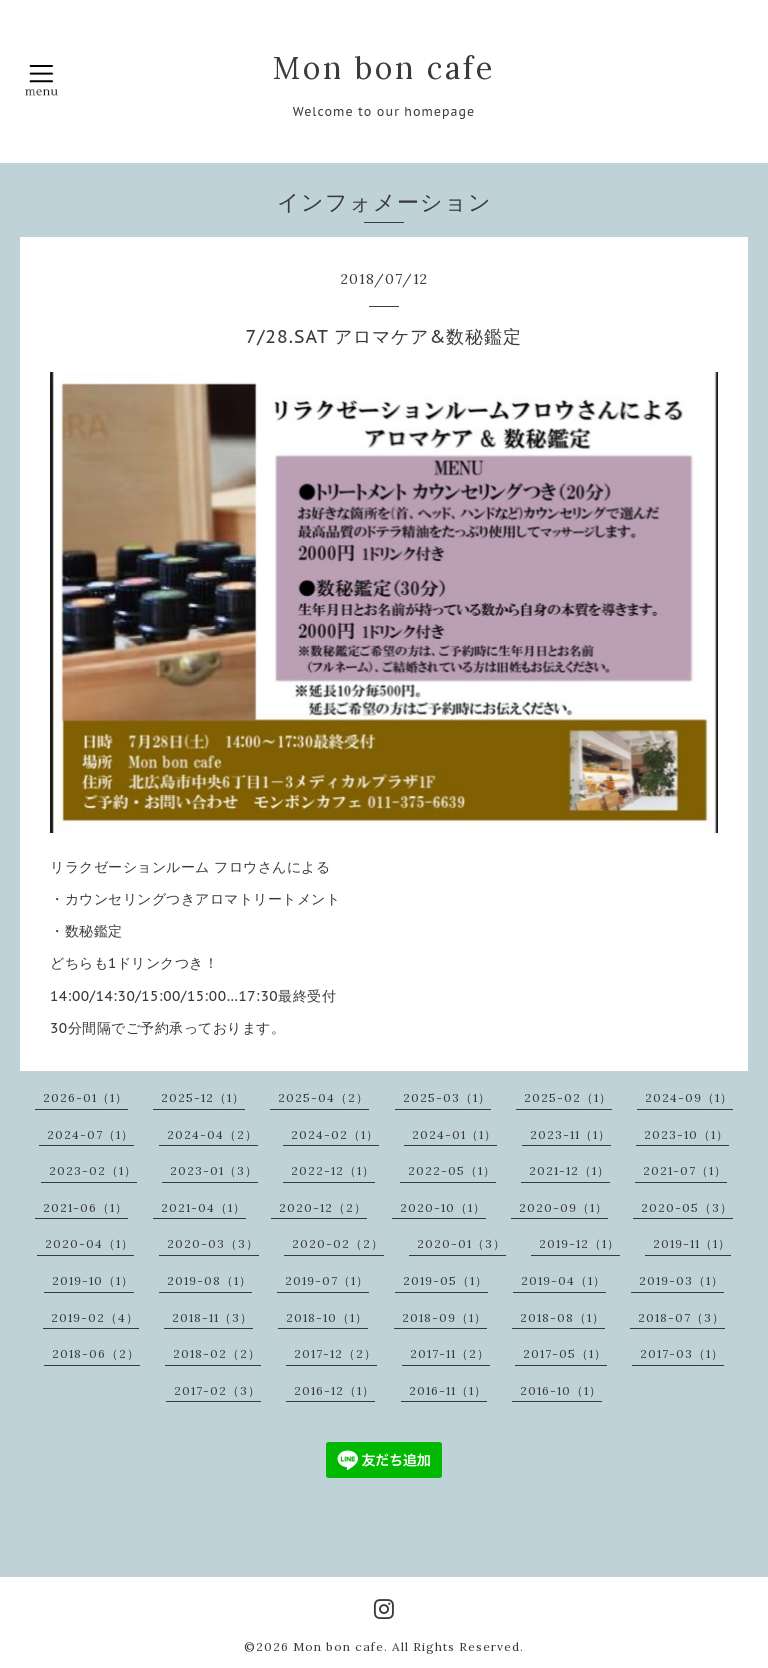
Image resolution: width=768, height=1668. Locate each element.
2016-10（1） (561, 1390)
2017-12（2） (335, 1353)
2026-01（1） (85, 1097)
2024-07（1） (90, 1134)
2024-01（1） (454, 1134)
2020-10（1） (443, 1207)
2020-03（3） (213, 1243)
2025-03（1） (447, 1097)
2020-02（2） (338, 1243)
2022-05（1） (452, 1170)
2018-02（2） (217, 1353)
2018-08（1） (562, 1317)
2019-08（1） (209, 1280)
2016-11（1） (448, 1390)
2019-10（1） (93, 1280)
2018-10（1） (327, 1317)
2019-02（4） (95, 1317)
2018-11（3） (212, 1317)
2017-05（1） (565, 1353)
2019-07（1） (327, 1280)
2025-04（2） (323, 1097)
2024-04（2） (212, 1134)
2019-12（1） (579, 1243)
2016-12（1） (334, 1390)
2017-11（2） (450, 1353)
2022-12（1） (333, 1170)
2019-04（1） (563, 1280)
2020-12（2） (323, 1207)
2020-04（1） (89, 1243)
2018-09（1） (444, 1317)
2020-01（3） (461, 1243)
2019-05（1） (445, 1280)
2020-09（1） (563, 1207)
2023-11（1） (570, 1134)
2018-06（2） (96, 1353)
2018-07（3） (681, 1317)
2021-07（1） (685, 1170)
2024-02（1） (335, 1134)
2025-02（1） (568, 1097)
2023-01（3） (214, 1170)
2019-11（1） (692, 1243)
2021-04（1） (203, 1207)
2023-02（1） (93, 1170)
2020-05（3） (687, 1207)
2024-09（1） (689, 1097)
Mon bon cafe (384, 68)
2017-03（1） (682, 1353)
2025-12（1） (203, 1097)
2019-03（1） (681, 1280)
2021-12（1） (569, 1170)
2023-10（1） (686, 1134)
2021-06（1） (85, 1207)
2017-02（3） (217, 1390)
